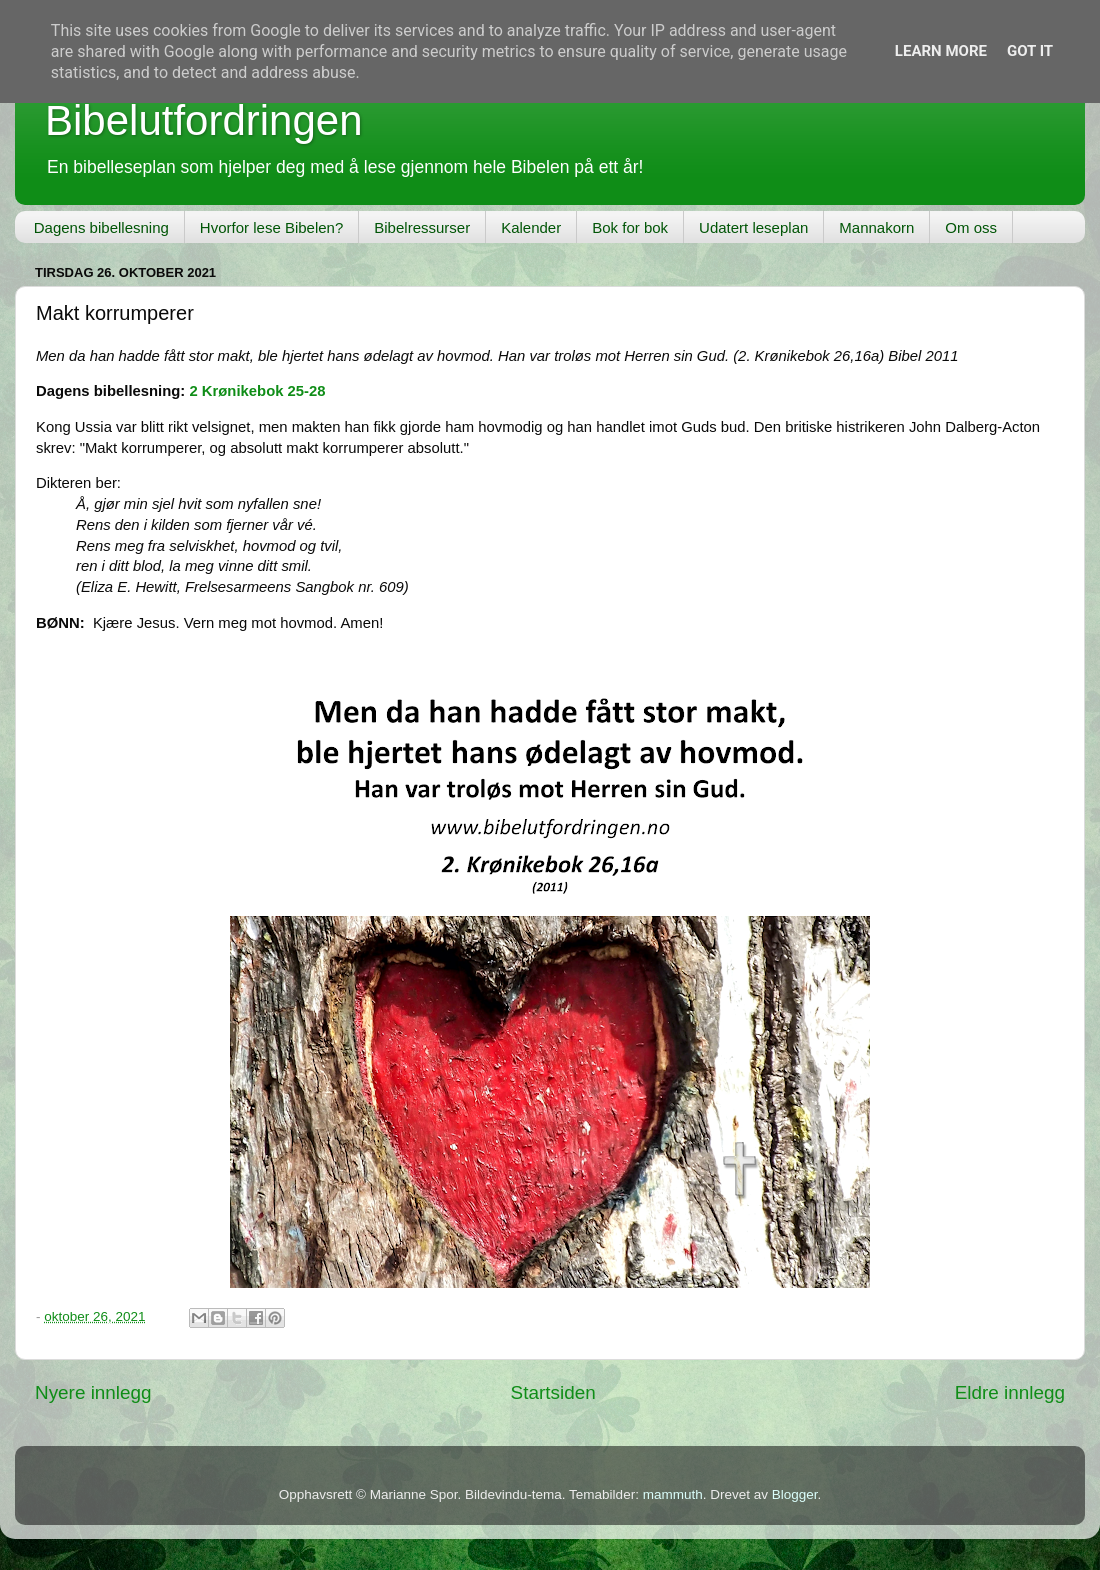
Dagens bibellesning (101, 227)
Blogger (795, 1494)
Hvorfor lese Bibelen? (271, 227)
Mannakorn (876, 227)
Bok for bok (630, 227)
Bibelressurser (422, 227)
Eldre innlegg (1010, 1392)
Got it (1030, 51)
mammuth (673, 1494)
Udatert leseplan (753, 227)
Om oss (971, 227)
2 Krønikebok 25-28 (257, 391)
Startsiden (553, 1392)
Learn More (941, 51)
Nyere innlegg (93, 1392)
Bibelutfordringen (204, 120)
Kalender (531, 227)
